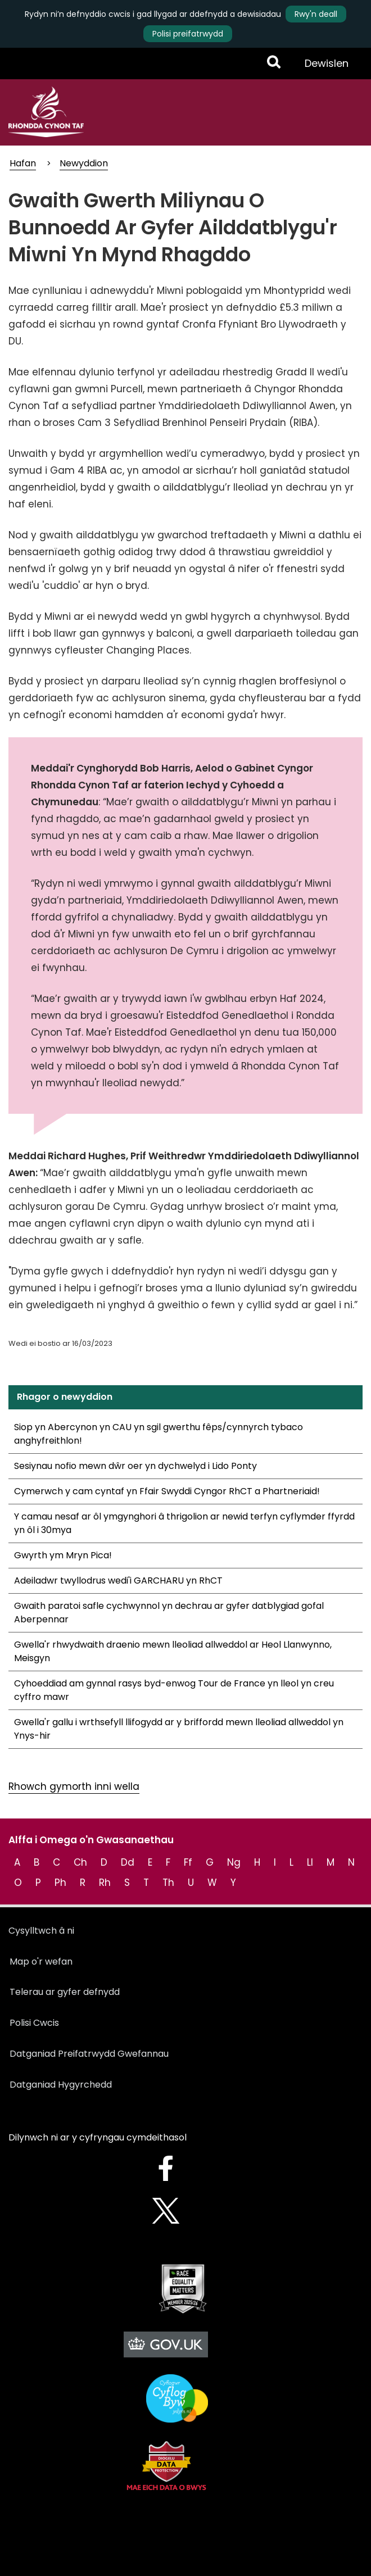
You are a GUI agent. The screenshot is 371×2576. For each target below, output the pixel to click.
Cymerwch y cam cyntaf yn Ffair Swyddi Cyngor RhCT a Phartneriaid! (167, 1491)
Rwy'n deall (316, 14)
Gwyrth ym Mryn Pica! (63, 1555)
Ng (234, 1862)
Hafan (23, 163)
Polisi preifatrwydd (187, 33)
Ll (310, 1862)
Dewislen (326, 67)
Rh (105, 1882)
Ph (60, 1882)
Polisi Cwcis (34, 2022)
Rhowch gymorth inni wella (73, 1786)
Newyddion (84, 163)
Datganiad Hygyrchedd (61, 2084)
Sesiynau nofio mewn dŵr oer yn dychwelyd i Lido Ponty (135, 1465)
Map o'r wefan (41, 1961)
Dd (127, 1862)
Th (168, 1882)
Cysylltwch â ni (41, 1930)
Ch (80, 1862)
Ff (188, 1862)
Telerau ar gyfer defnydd (65, 1991)
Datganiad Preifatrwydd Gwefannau (89, 2053)
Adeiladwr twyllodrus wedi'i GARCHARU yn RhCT (118, 1580)
